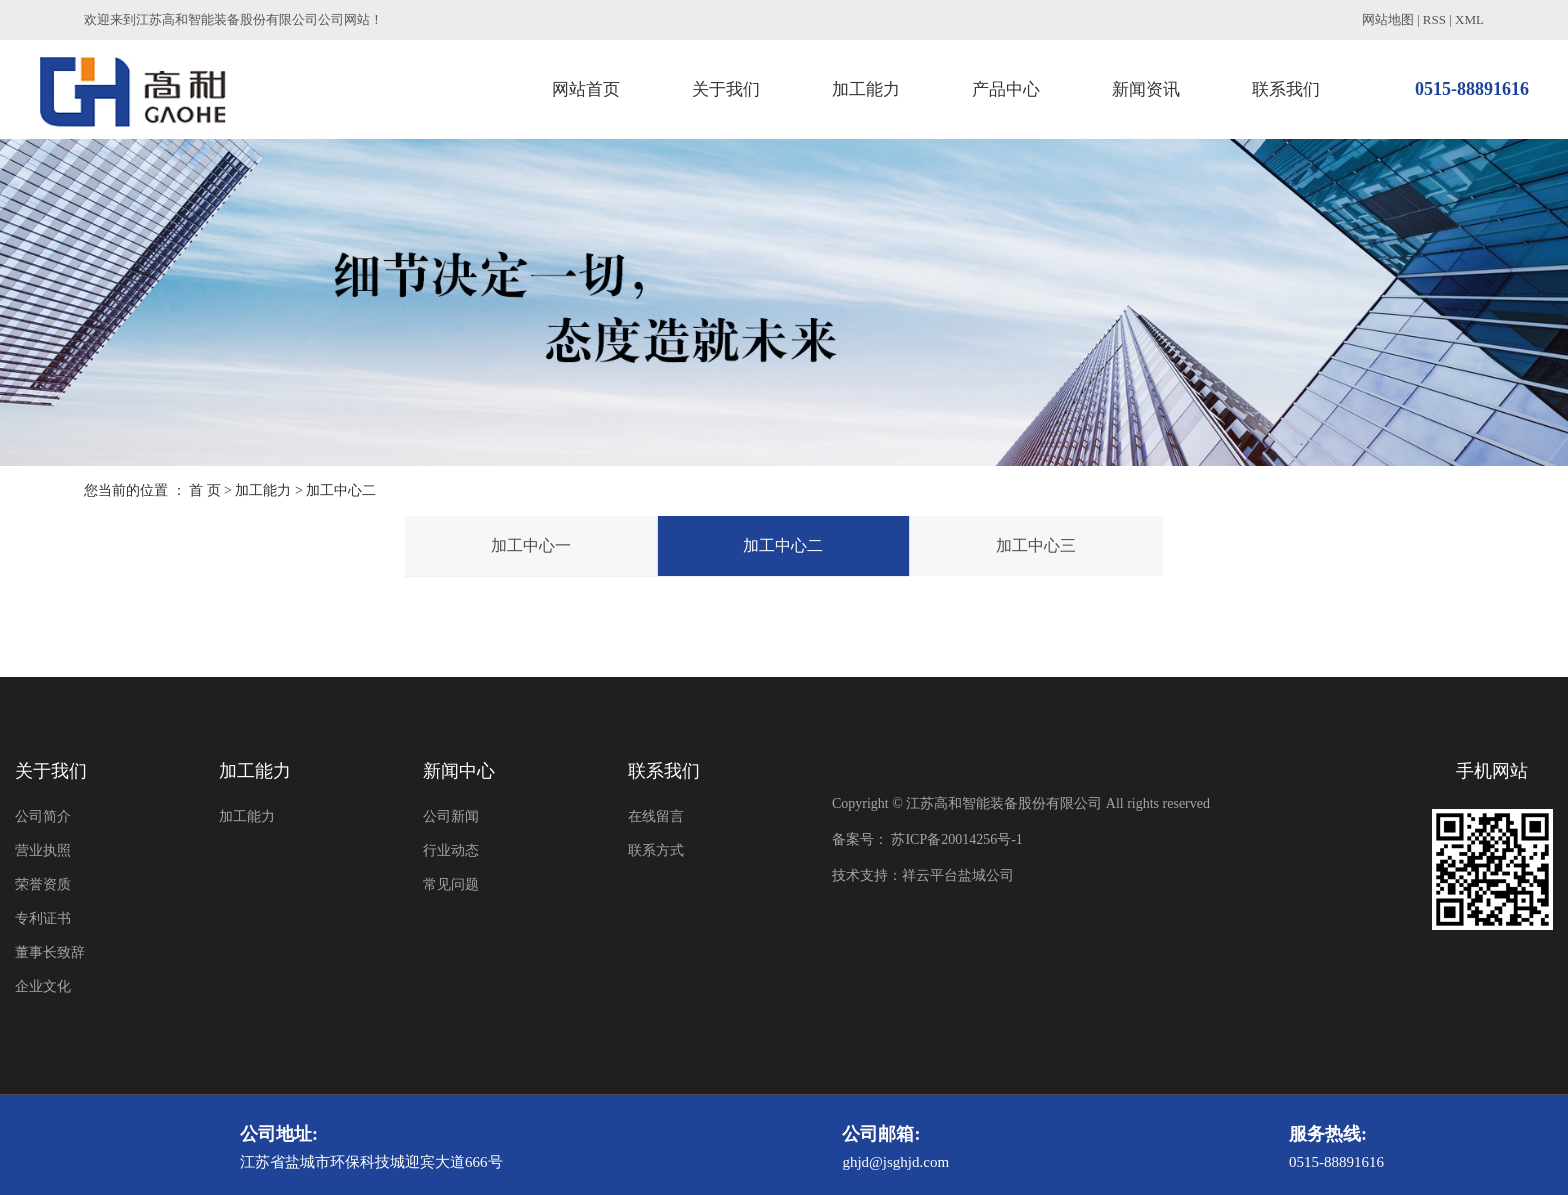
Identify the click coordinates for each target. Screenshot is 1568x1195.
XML (1469, 19)
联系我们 (1286, 89)
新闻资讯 (1146, 89)
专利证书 (43, 918)
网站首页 (586, 89)
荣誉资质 (43, 884)
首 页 (205, 490)
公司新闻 (451, 816)
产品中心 (1006, 89)
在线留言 (656, 816)
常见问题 (451, 884)
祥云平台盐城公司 (958, 875)
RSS (1434, 19)
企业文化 (43, 986)
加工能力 (866, 89)
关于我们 (726, 89)
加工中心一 (531, 545)
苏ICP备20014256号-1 (956, 839)
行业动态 (451, 850)
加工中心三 (1036, 545)
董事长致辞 (50, 952)
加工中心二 (783, 545)
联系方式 (656, 850)
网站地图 (1388, 19)
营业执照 (43, 850)
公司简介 (43, 816)
